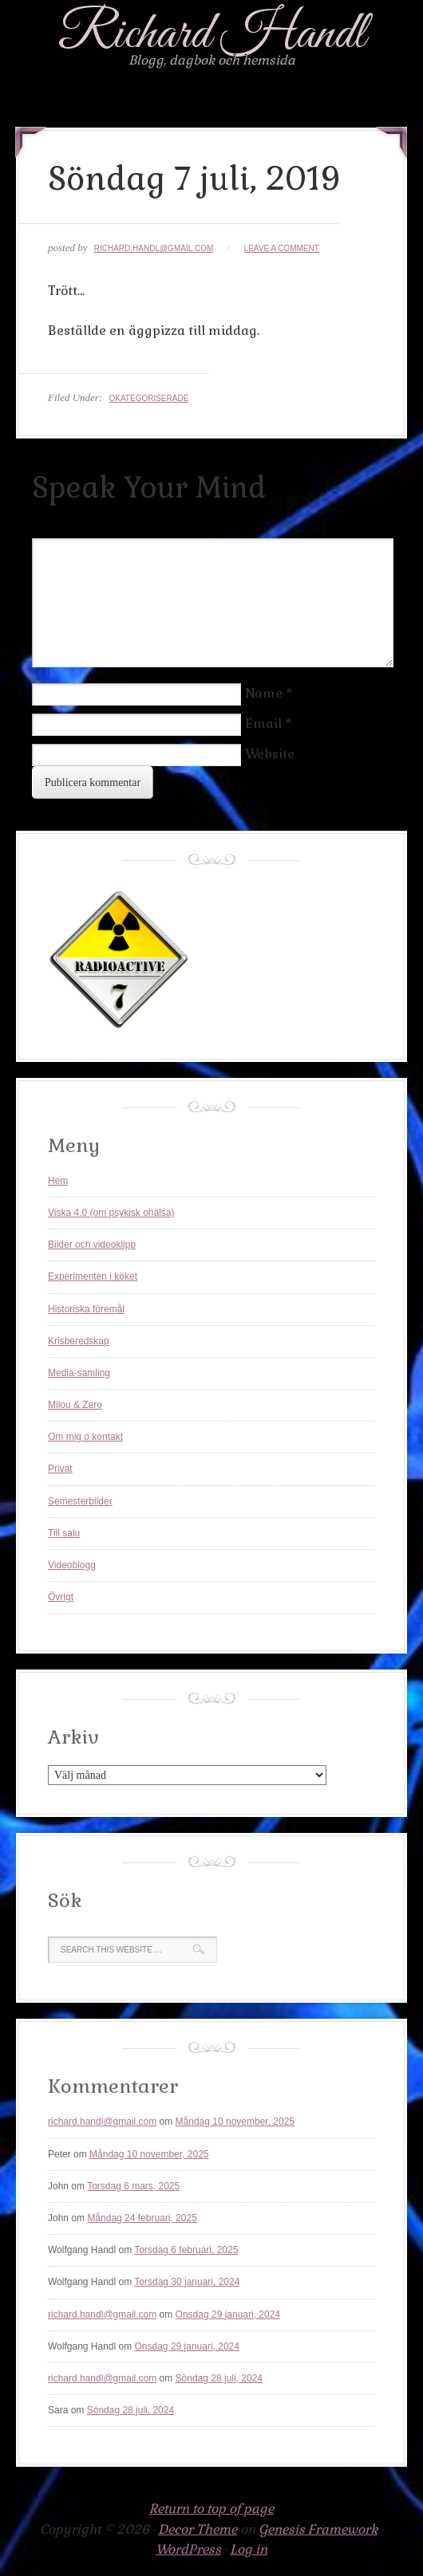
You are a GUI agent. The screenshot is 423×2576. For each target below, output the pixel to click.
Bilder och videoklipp (92, 1244)
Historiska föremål (86, 1309)
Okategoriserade (148, 398)
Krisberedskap (78, 1341)
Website (270, 753)
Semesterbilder (80, 1501)
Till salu (64, 1533)
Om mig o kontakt (85, 1436)
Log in (248, 2549)
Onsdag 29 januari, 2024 (228, 2314)
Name (264, 693)
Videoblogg (72, 1565)
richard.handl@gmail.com (154, 248)
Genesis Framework (318, 2529)
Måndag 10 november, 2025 (235, 2121)
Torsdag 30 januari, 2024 (186, 2281)
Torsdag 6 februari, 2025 (186, 2249)
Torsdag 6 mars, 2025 (133, 2186)
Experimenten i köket (92, 1276)
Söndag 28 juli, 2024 (219, 2378)
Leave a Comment (281, 248)
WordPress (188, 2549)
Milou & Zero (75, 1404)
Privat (60, 1468)
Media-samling (79, 1372)
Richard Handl (212, 35)
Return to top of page (211, 2508)
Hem (58, 1180)
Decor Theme (197, 2529)
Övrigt (60, 1597)
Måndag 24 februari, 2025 (141, 2218)
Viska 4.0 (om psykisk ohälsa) (111, 1212)
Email (263, 723)
